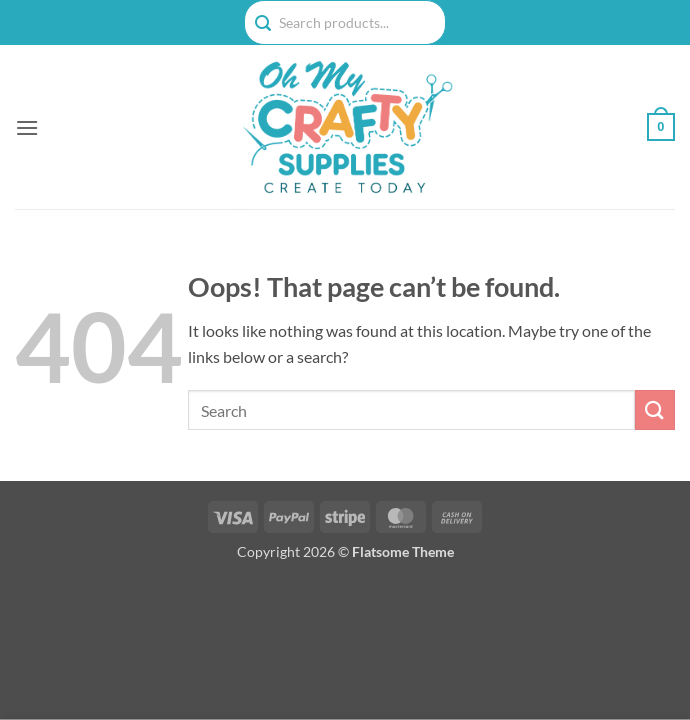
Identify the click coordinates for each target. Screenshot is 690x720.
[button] (27, 127)
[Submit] (655, 409)
